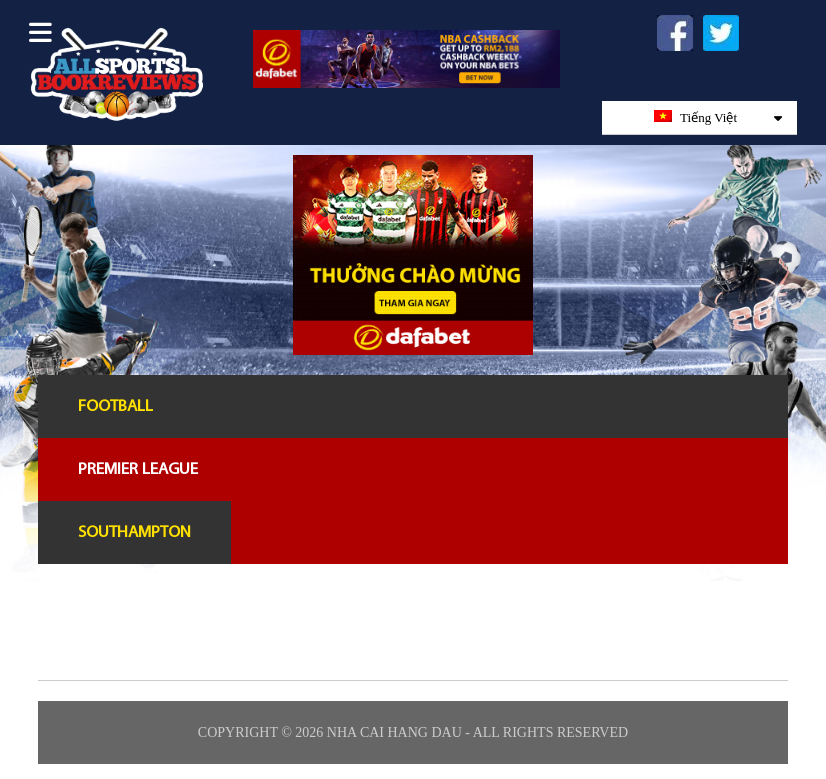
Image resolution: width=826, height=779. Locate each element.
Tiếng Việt (718, 117)
